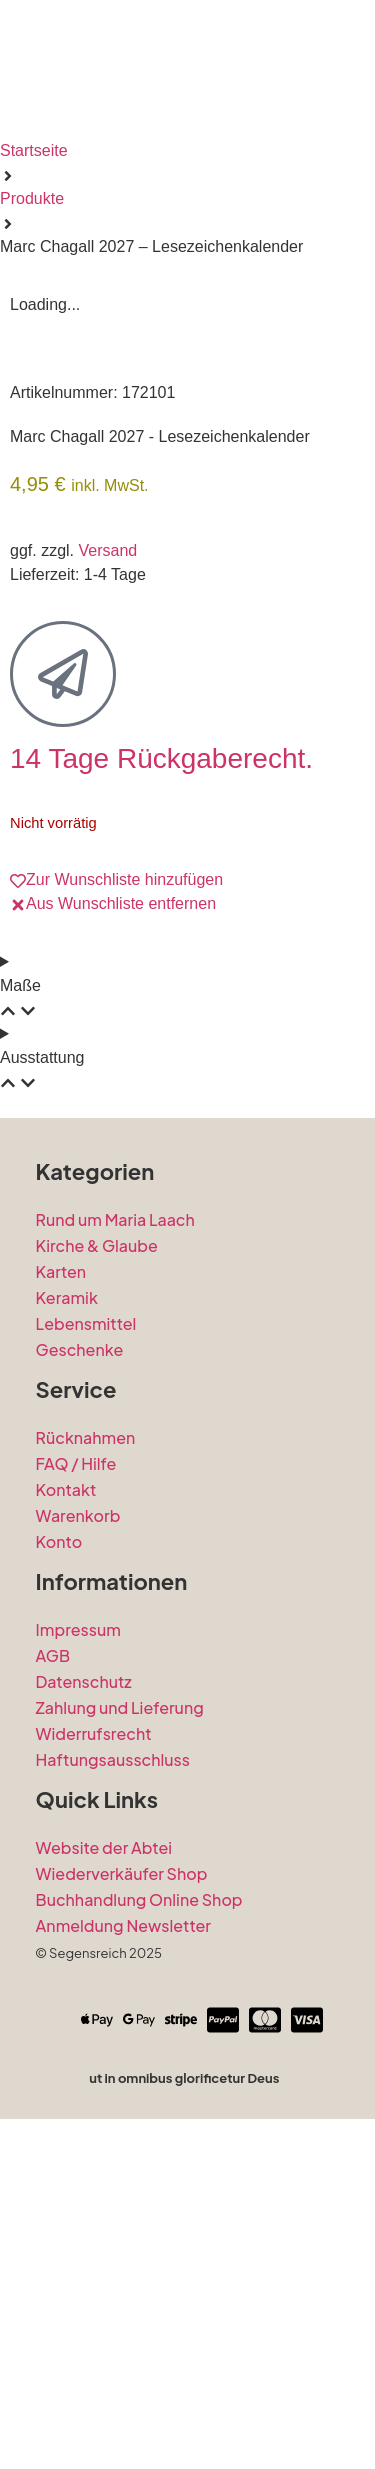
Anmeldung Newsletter (123, 2256)
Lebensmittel (86, 1654)
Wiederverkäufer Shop (122, 2204)
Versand (107, 880)
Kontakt (66, 1820)
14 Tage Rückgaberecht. (161, 1089)
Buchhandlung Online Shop (139, 2230)
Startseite (34, 150)
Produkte (32, 198)
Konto (59, 1872)
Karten (61, 1602)
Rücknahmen (86, 1768)
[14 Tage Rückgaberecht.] (63, 1005)
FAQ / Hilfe (76, 1794)
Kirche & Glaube (97, 1576)
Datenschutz (84, 2012)
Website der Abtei (104, 2178)
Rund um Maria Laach (115, 1550)
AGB (53, 1986)
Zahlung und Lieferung (120, 2038)
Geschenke (80, 1680)
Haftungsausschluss (113, 2090)
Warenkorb (78, 1846)
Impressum (78, 1960)
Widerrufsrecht (94, 2064)
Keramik (67, 1628)
